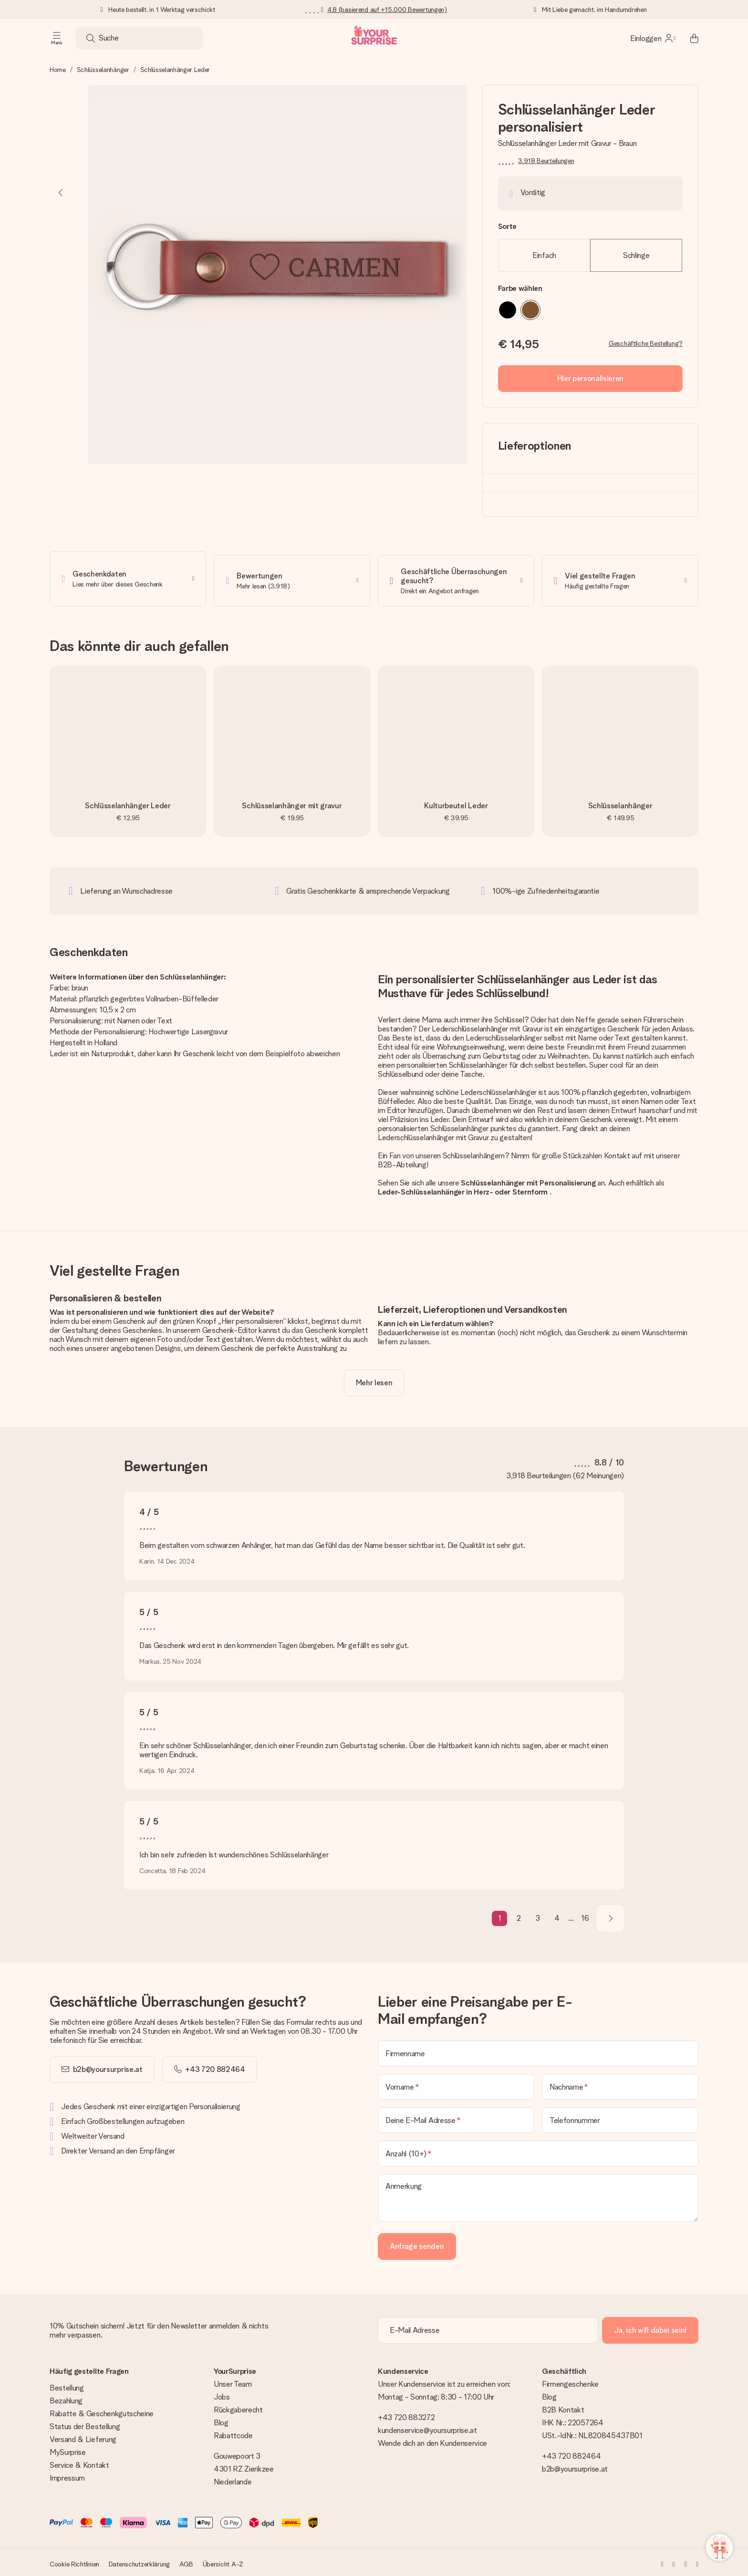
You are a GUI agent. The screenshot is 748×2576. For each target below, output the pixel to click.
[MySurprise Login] (652, 38)
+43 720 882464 (571, 2452)
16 (585, 1914)
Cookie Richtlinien (74, 2560)
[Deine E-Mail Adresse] (456, 2116)
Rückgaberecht (238, 2406)
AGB (186, 2560)
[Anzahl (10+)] (538, 2150)
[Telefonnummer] (620, 2116)
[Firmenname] (538, 2049)
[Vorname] (456, 2083)
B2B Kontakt (563, 2406)
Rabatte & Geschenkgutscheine (102, 2409)
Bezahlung (66, 2396)
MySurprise (68, 2448)
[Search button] (90, 38)
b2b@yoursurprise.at (108, 2065)
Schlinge (636, 255)
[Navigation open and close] (57, 38)
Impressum (67, 2474)
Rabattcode (233, 2431)
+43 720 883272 (406, 2413)
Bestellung (67, 2384)
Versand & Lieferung (83, 2435)
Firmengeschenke (570, 2380)
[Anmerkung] (538, 2194)
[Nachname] (620, 2083)
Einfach (544, 255)
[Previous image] (61, 192)
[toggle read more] (374, 1379)
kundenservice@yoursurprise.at (427, 2426)
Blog (221, 2418)
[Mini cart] (688, 38)
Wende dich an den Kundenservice (432, 2439)
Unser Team (233, 2380)
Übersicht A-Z (223, 2560)
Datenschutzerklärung (139, 2560)
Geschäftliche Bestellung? (646, 343)
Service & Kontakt (79, 2461)
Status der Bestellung (85, 2422)
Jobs (222, 2393)
